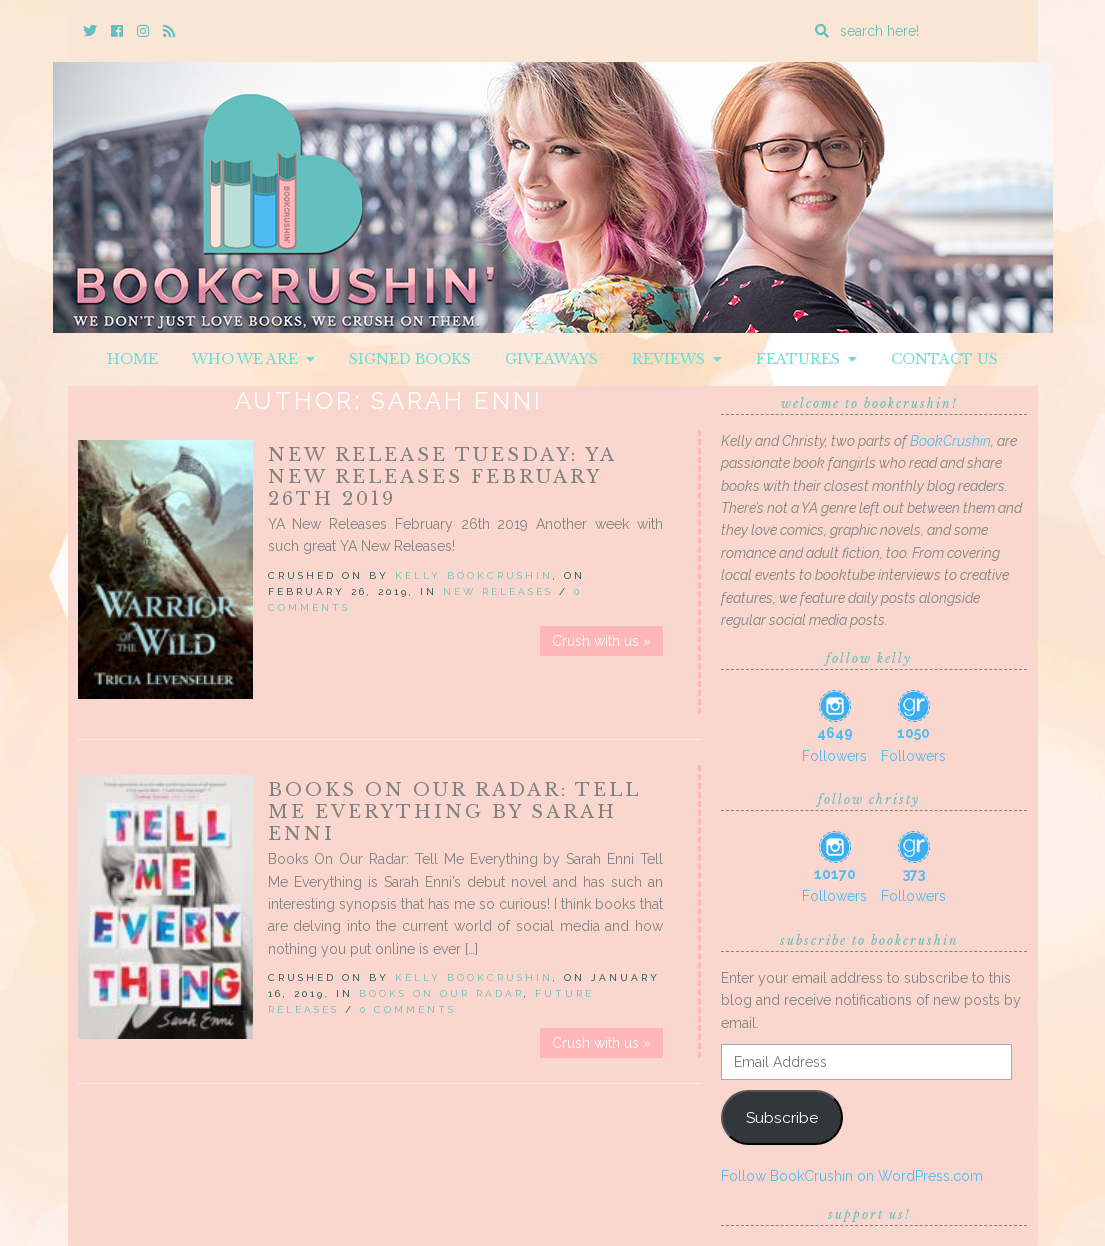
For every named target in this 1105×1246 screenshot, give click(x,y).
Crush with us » (601, 641)
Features (806, 359)
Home (132, 359)
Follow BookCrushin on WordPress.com (852, 1176)
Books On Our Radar (441, 993)
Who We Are (253, 359)
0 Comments (408, 1009)
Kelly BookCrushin (474, 575)
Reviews (677, 359)
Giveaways (551, 359)
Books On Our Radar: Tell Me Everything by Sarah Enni (454, 812)
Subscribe (782, 1117)
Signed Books (410, 359)
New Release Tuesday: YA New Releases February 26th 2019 (442, 477)
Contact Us (944, 359)
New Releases (498, 591)
